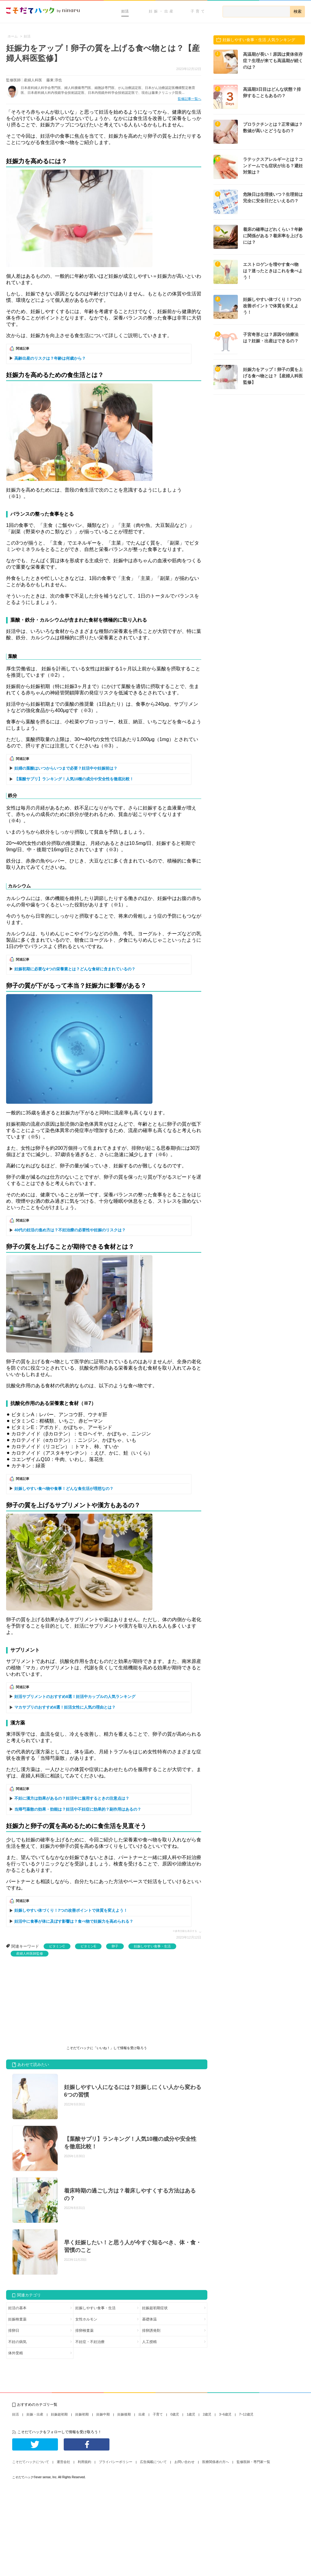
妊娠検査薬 (17, 2319)
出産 (141, 2414)
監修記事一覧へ (189, 99)
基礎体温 (149, 2319)
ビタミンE (88, 1946)
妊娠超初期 (59, 2414)
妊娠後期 (124, 2414)
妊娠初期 (82, 2414)
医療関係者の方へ (215, 2462)
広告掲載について (153, 2462)
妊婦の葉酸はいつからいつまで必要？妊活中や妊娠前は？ (65, 768)
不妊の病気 (17, 2342)
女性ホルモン (86, 2319)
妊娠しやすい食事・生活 (152, 1946)
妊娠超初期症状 (155, 2308)
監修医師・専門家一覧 (253, 2462)
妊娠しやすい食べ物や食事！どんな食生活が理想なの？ (63, 1488)
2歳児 (207, 2414)
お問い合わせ (184, 2462)
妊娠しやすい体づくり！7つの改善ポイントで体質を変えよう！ (70, 1910)
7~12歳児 (246, 2414)
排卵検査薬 (84, 2330)
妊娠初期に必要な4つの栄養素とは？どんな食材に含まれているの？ (74, 969)
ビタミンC (57, 1946)
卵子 (115, 1946)
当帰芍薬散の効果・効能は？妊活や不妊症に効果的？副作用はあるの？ (77, 1809)
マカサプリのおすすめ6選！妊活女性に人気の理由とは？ (65, 1707)
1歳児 (191, 2414)
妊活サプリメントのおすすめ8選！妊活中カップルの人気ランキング (74, 1696)
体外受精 (15, 2353)
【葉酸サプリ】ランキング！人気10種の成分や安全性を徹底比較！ (74, 779)
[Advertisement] (52, 2002)
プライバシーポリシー (115, 2462)
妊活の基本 (17, 2308)
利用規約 (84, 2462)
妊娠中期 (103, 2414)
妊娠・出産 (162, 11)
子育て (198, 11)
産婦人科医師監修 (29, 1953)
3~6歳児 (225, 2414)
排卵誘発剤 (151, 2330)
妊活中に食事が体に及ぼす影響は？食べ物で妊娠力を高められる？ (73, 1921)
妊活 (125, 11)
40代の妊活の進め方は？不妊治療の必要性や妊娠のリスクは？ (70, 1230)
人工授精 (149, 2342)
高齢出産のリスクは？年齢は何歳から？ (50, 358)
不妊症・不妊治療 (90, 2342)
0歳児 (174, 2414)
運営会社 (63, 2462)
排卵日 (13, 2330)
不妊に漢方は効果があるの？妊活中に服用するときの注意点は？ (71, 1798)
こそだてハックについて (30, 2462)
